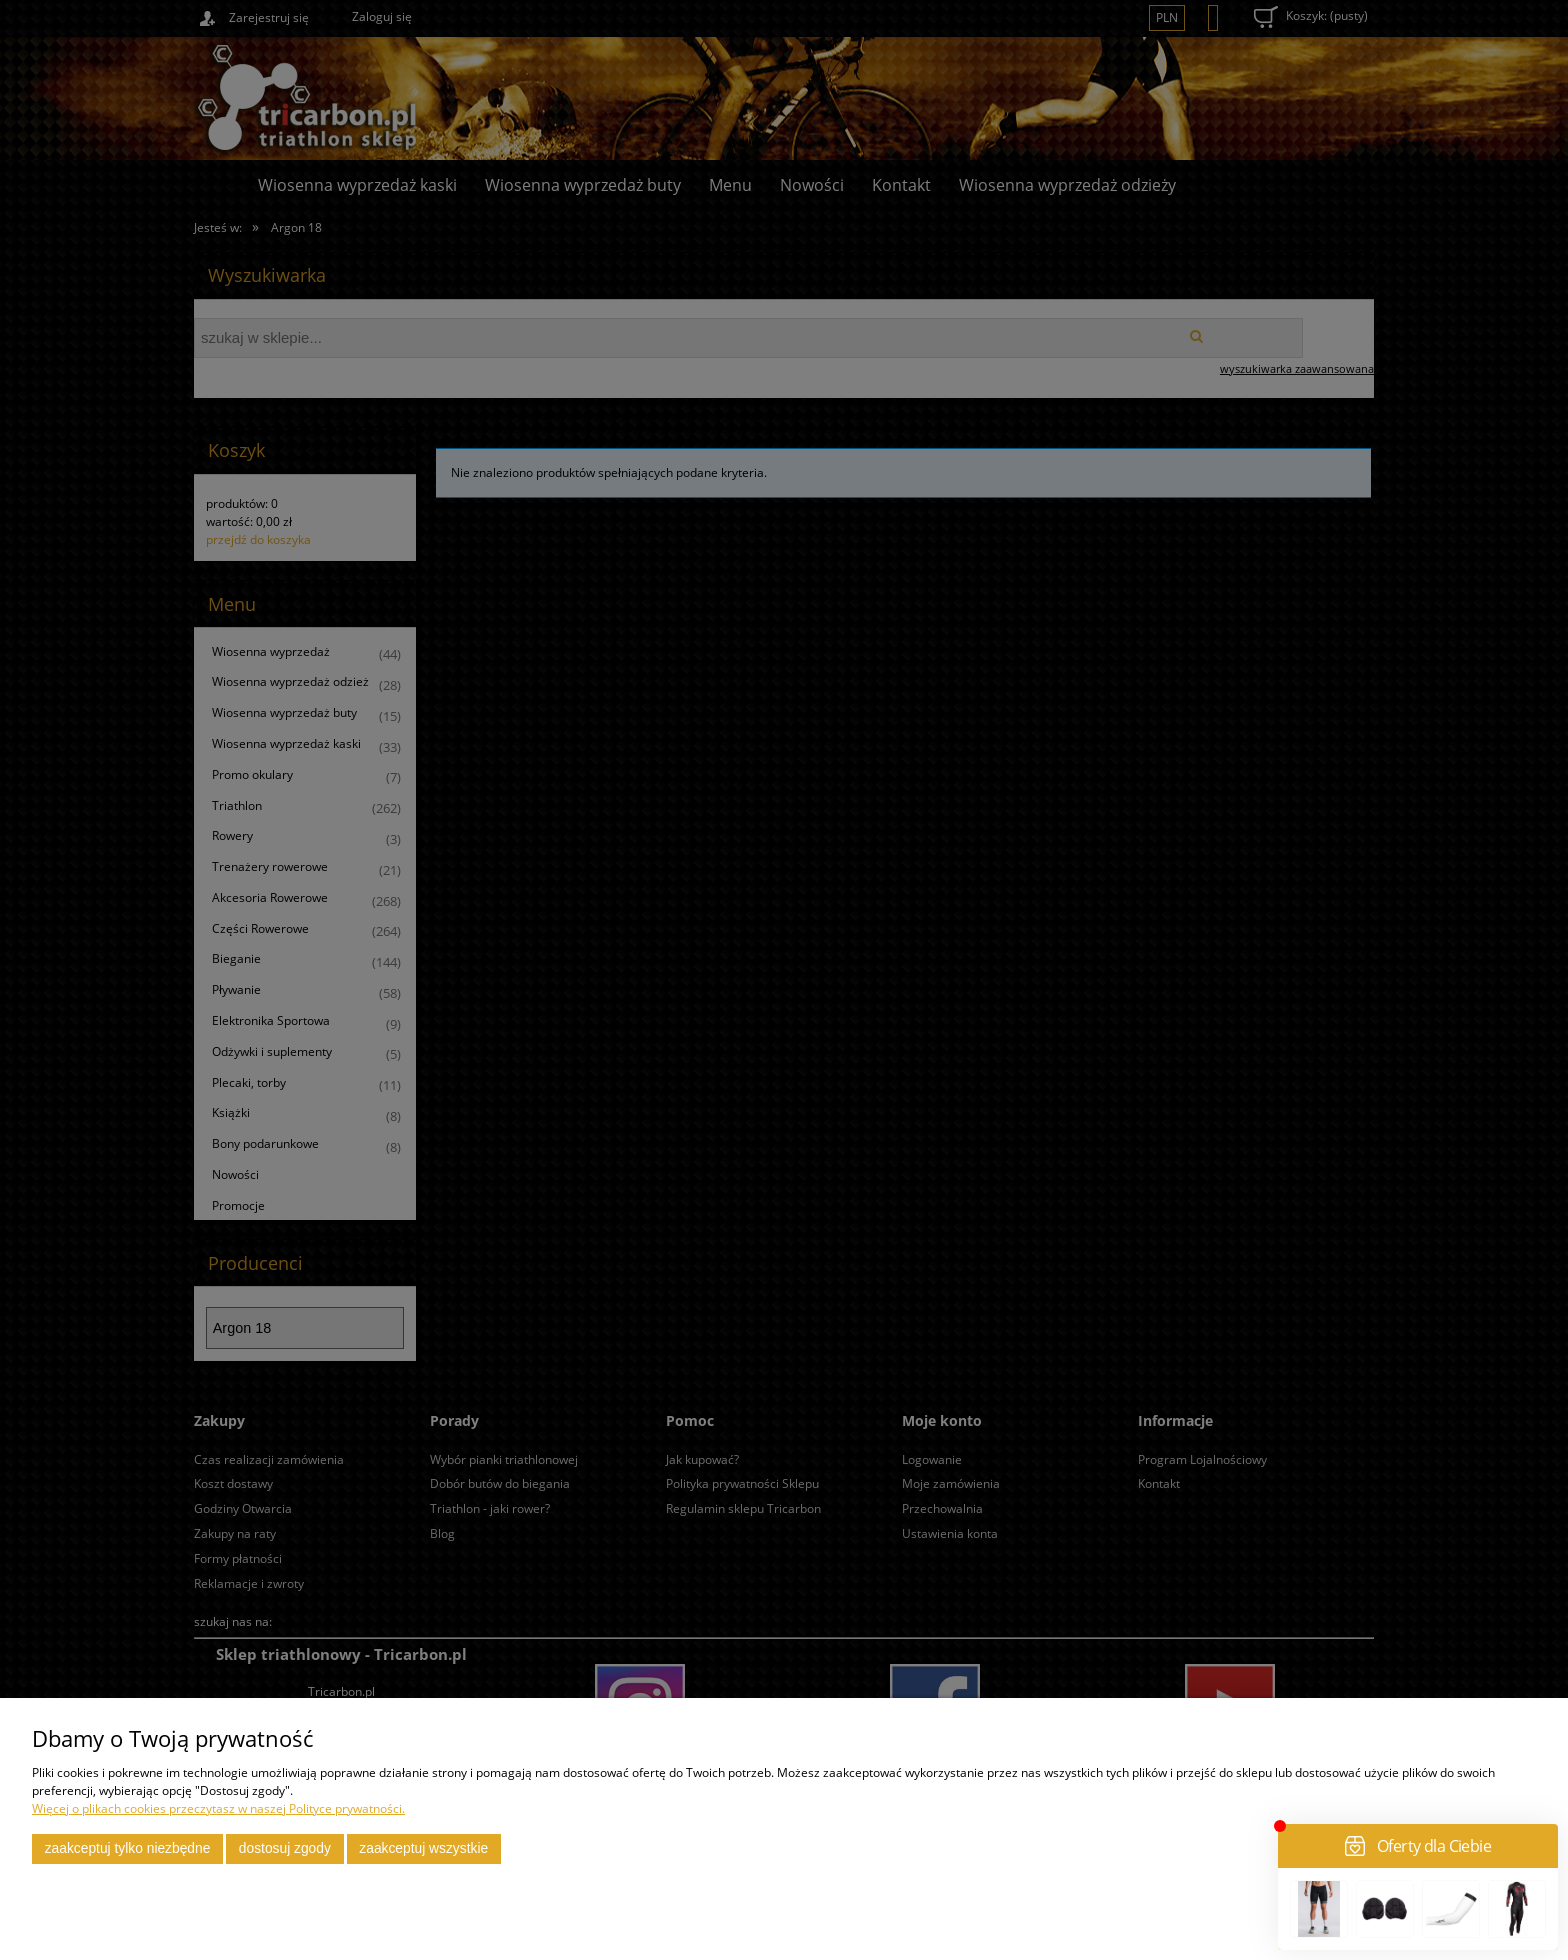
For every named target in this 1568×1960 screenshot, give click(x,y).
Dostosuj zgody (285, 1848)
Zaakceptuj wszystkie (423, 1848)
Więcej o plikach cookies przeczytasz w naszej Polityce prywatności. (218, 1808)
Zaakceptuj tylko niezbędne (128, 1848)
